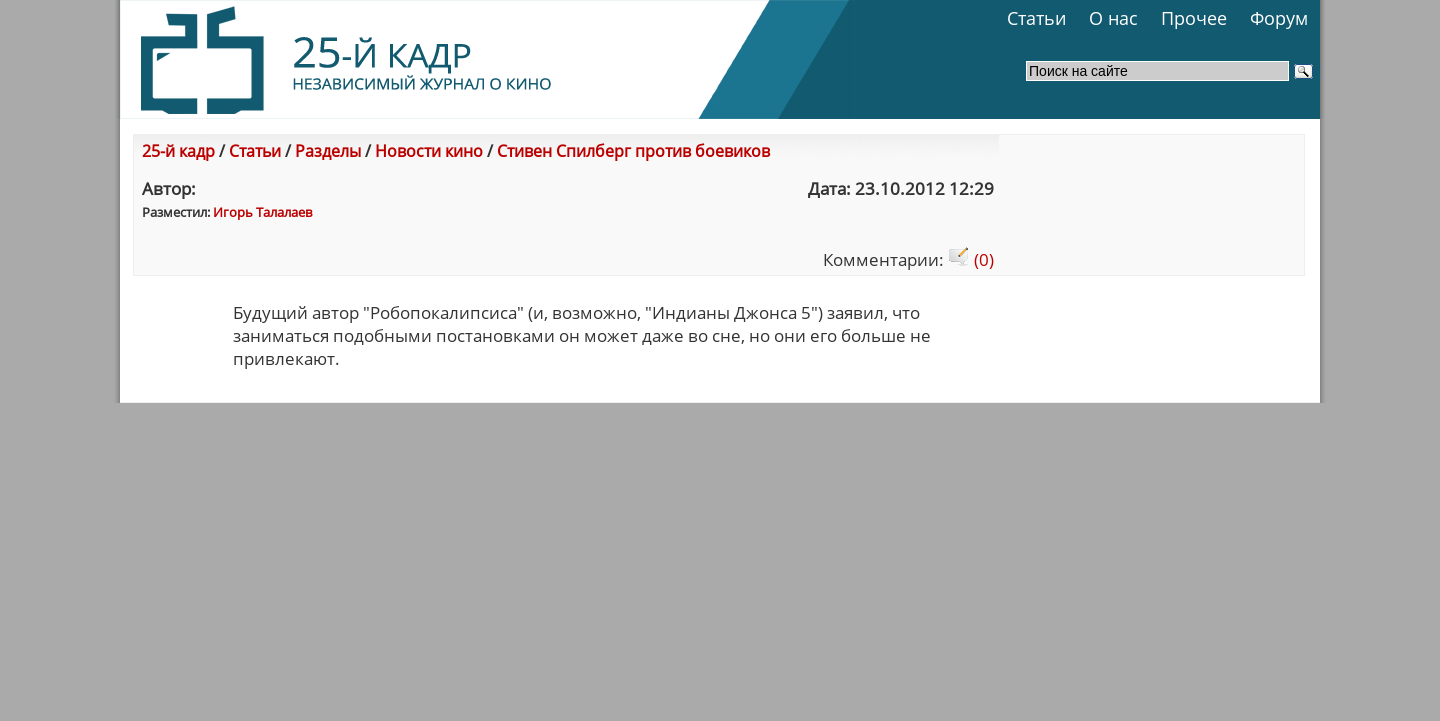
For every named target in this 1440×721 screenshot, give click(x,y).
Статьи (1036, 18)
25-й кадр (178, 151)
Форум (1279, 18)
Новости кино (429, 151)
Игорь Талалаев (262, 212)
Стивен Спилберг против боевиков (633, 151)
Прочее (1194, 18)
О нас (1113, 18)
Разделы (328, 151)
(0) (971, 259)
